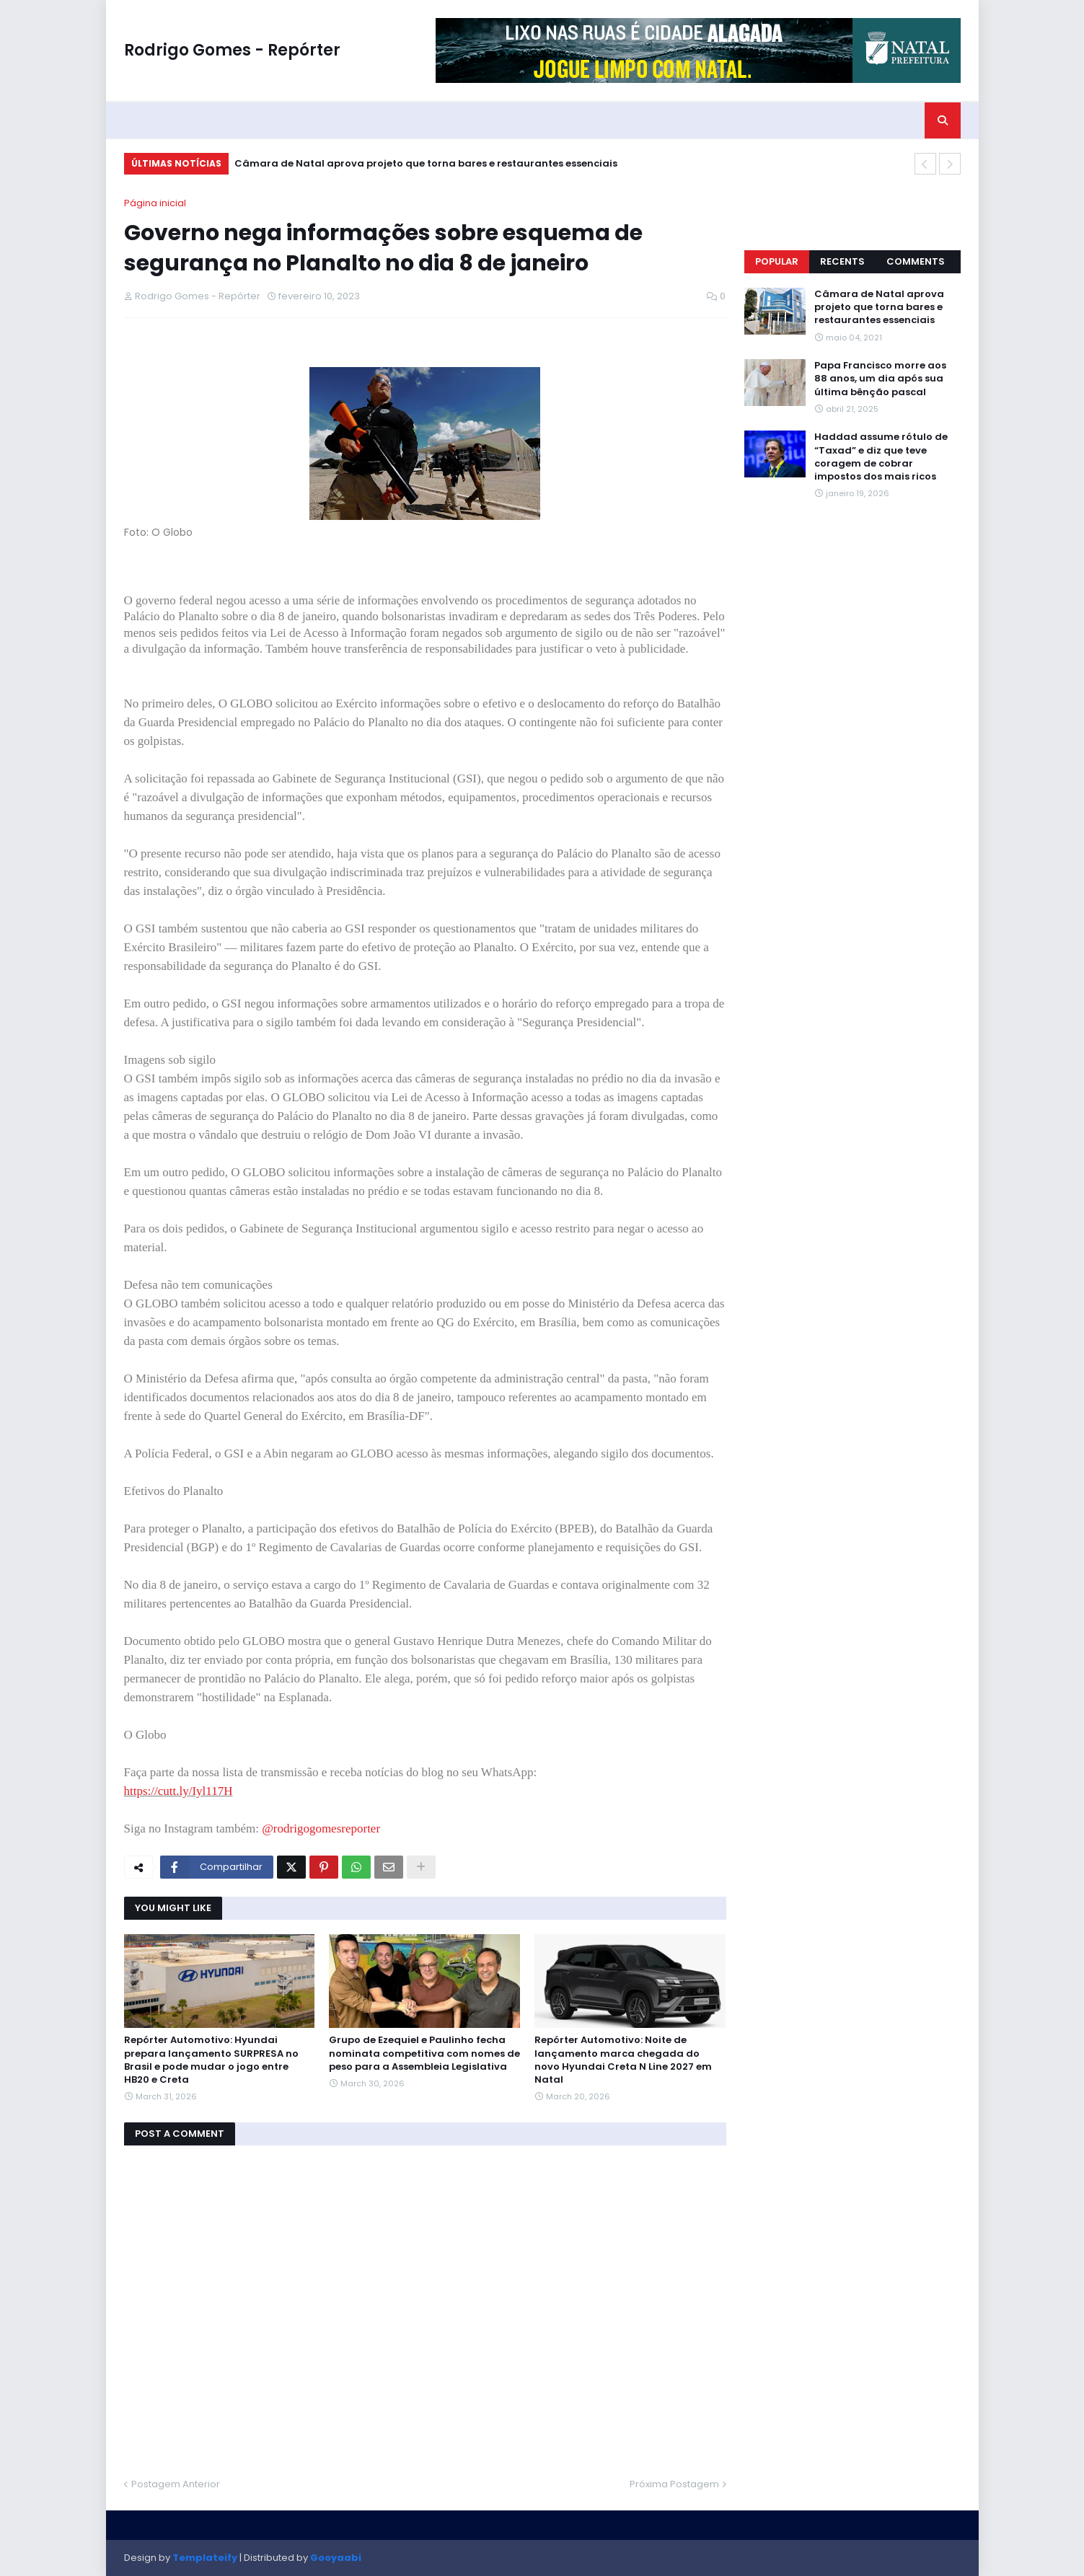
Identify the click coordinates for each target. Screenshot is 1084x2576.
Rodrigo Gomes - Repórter (232, 50)
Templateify (204, 2557)
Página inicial (155, 203)
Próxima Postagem (674, 2484)
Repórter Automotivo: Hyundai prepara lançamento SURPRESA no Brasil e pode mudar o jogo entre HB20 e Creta (211, 2060)
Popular (776, 261)
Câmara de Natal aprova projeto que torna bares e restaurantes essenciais (425, 163)
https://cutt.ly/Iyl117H (178, 1791)
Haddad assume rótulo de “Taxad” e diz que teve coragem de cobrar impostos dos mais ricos (881, 457)
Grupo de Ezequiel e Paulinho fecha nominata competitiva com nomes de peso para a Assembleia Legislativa (424, 2053)
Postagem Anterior (175, 2484)
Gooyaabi (335, 2557)
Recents (842, 261)
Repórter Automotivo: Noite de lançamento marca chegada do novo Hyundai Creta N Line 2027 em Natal (623, 2060)
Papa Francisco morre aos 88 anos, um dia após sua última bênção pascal (880, 378)
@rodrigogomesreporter (321, 1828)
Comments (915, 261)
